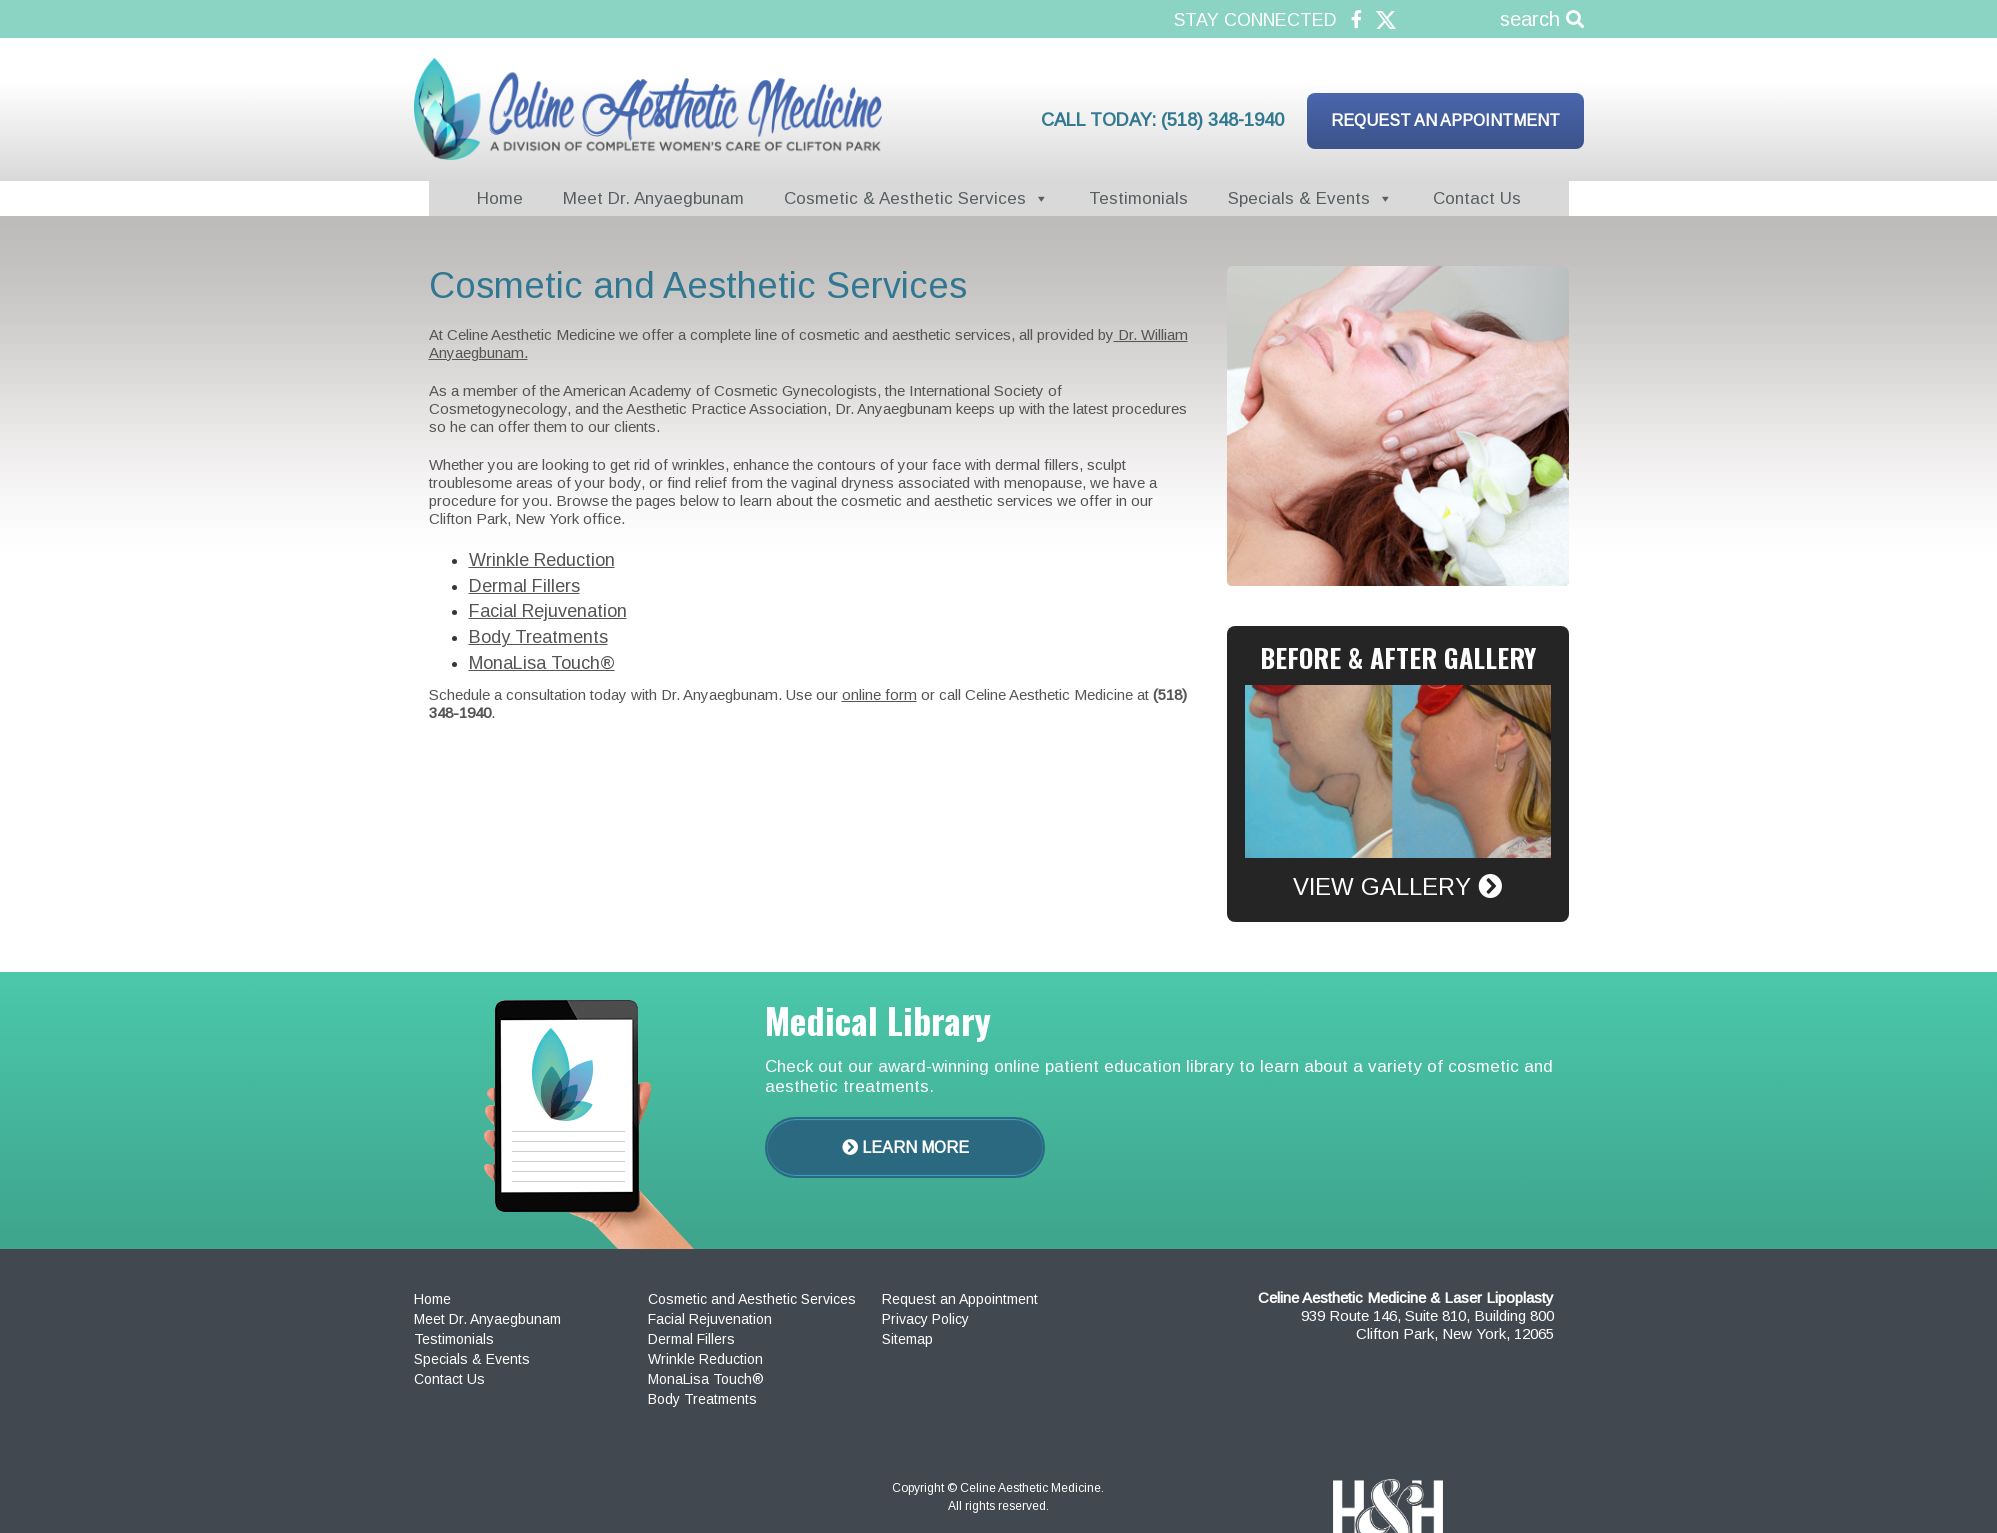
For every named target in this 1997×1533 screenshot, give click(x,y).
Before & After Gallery (1398, 657)
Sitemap (907, 1339)
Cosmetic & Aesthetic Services (905, 198)
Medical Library (878, 1019)
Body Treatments (538, 637)
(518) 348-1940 (1222, 120)
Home (500, 198)
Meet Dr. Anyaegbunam (653, 198)
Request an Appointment (1445, 120)
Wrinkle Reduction (542, 560)
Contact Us (1477, 198)
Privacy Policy (925, 1319)
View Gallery (1397, 886)
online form (879, 694)
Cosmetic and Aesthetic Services (752, 1299)
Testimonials (1138, 198)
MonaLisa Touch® (542, 663)
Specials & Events (1299, 198)
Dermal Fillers (524, 586)
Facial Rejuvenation (548, 611)
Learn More (904, 1147)
